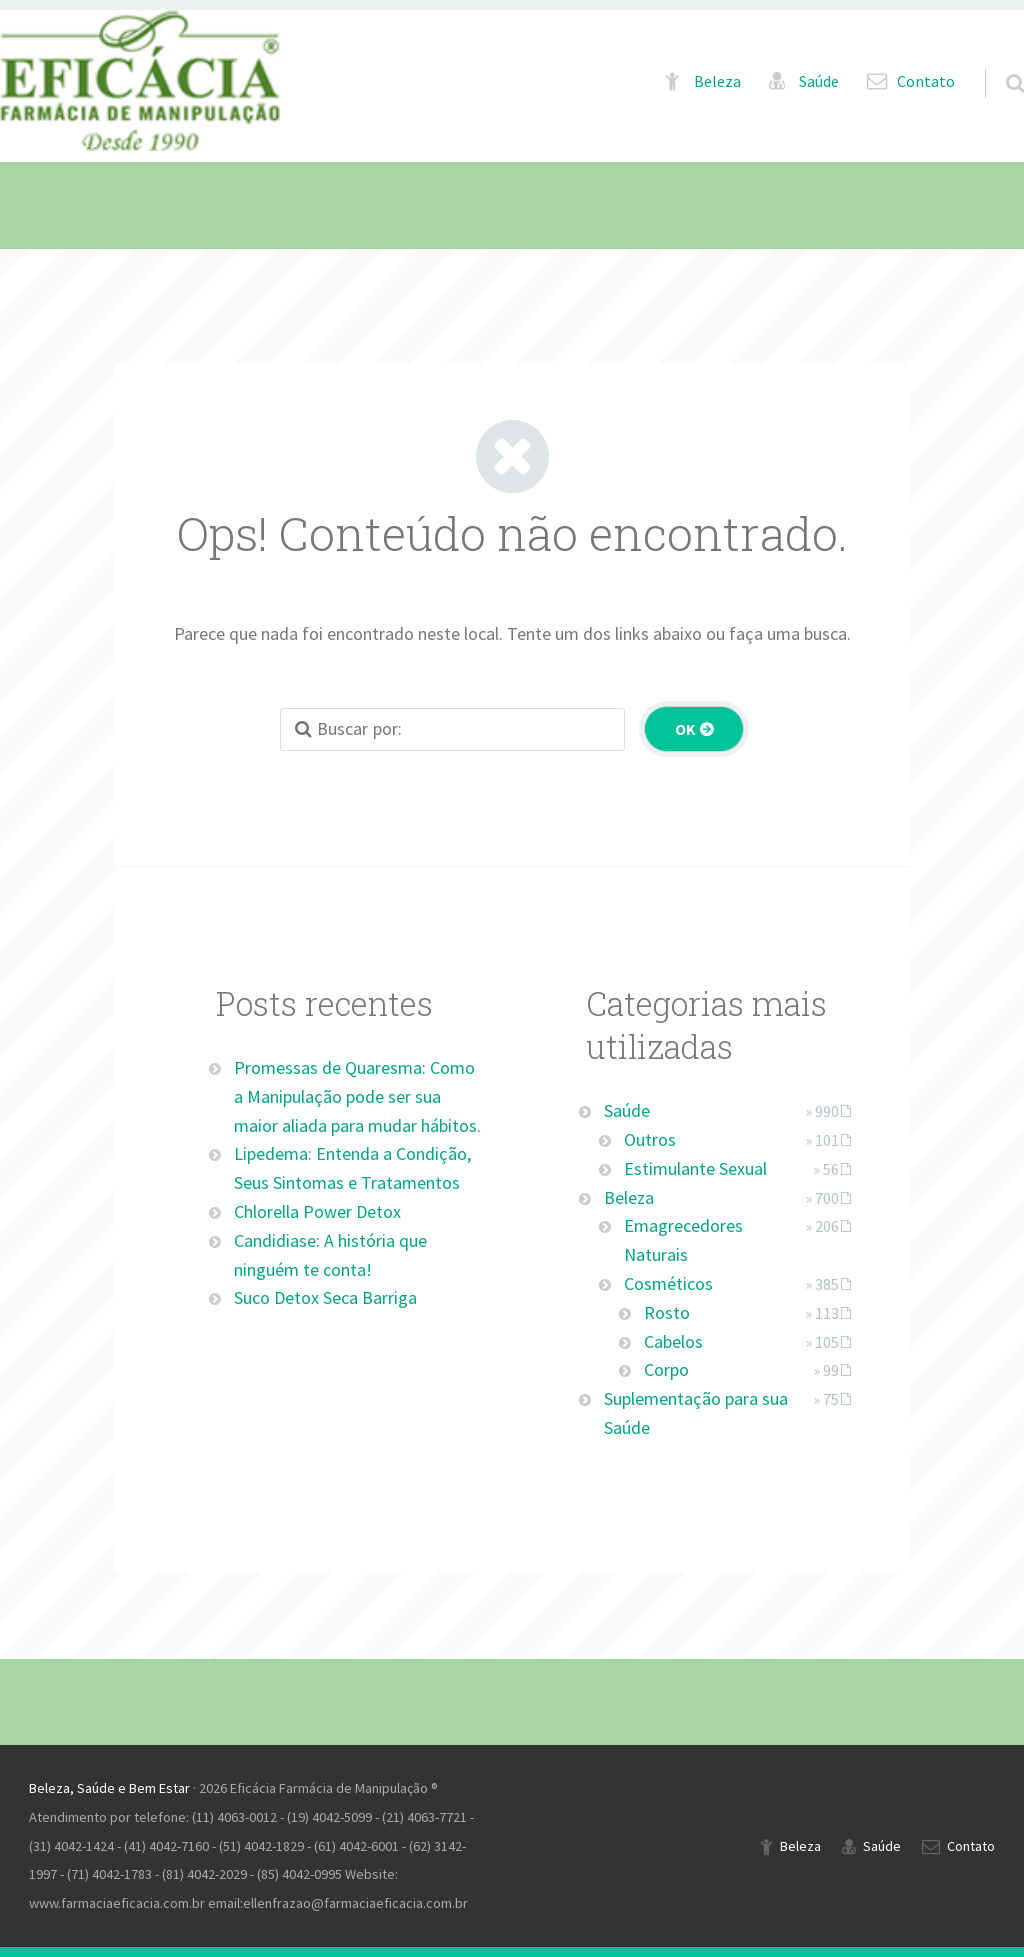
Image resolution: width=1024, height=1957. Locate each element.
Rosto (667, 1312)
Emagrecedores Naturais (683, 1240)
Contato (926, 81)
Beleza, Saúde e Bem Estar (109, 1788)
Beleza (717, 81)
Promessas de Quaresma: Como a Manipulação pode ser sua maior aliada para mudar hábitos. (357, 1096)
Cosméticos (668, 1283)
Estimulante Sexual (695, 1168)
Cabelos (673, 1341)
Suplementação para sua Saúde (696, 1413)
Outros (650, 1139)
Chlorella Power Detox (317, 1211)
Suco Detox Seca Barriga (325, 1297)
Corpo (666, 1369)
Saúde (819, 81)
